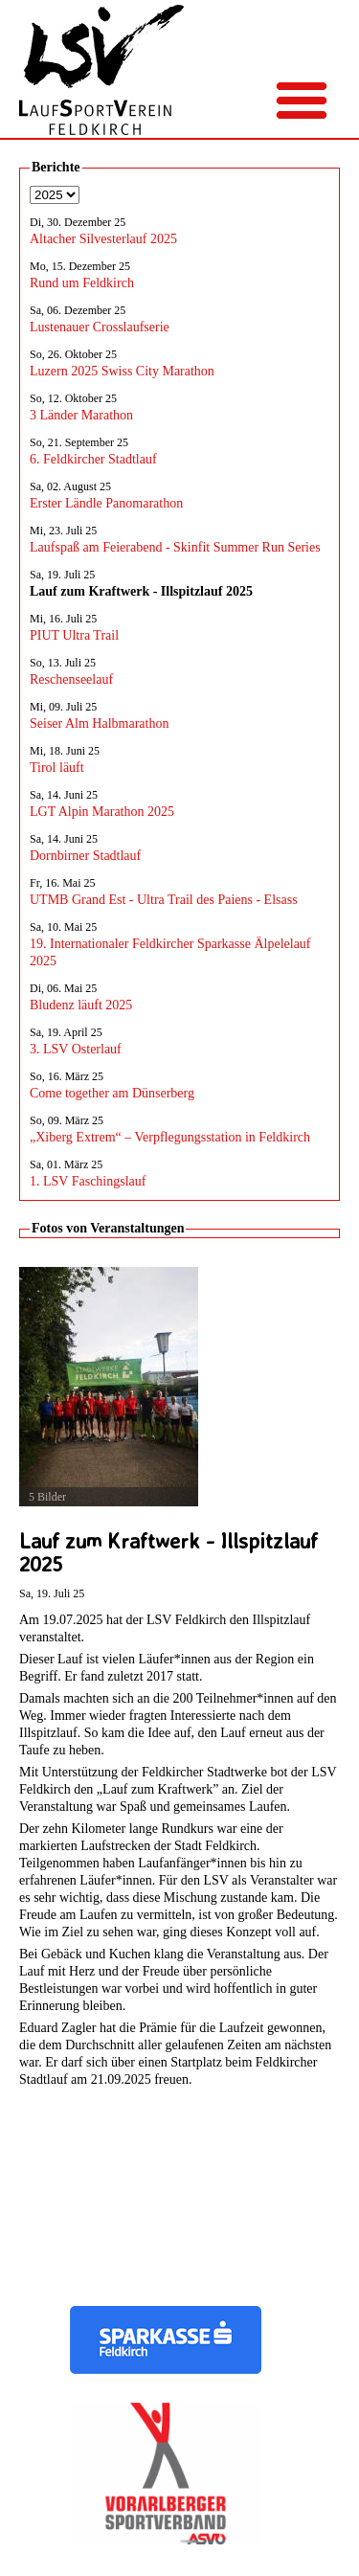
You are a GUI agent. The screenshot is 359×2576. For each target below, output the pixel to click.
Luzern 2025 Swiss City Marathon (122, 371)
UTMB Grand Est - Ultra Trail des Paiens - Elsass (164, 900)
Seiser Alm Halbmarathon (99, 723)
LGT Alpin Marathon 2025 (102, 811)
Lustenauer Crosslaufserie (99, 327)
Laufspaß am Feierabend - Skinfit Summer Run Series (175, 547)
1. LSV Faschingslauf (88, 1181)
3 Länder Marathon (81, 415)
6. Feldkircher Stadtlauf (93, 459)
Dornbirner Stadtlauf (85, 855)
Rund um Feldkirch (82, 283)
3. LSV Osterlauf (76, 1049)
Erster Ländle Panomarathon (106, 503)
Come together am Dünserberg (112, 1093)
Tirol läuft (57, 767)
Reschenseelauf (71, 679)
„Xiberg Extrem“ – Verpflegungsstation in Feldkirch (170, 1137)
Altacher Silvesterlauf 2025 (103, 239)
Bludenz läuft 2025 (81, 1005)
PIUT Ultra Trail (74, 635)
